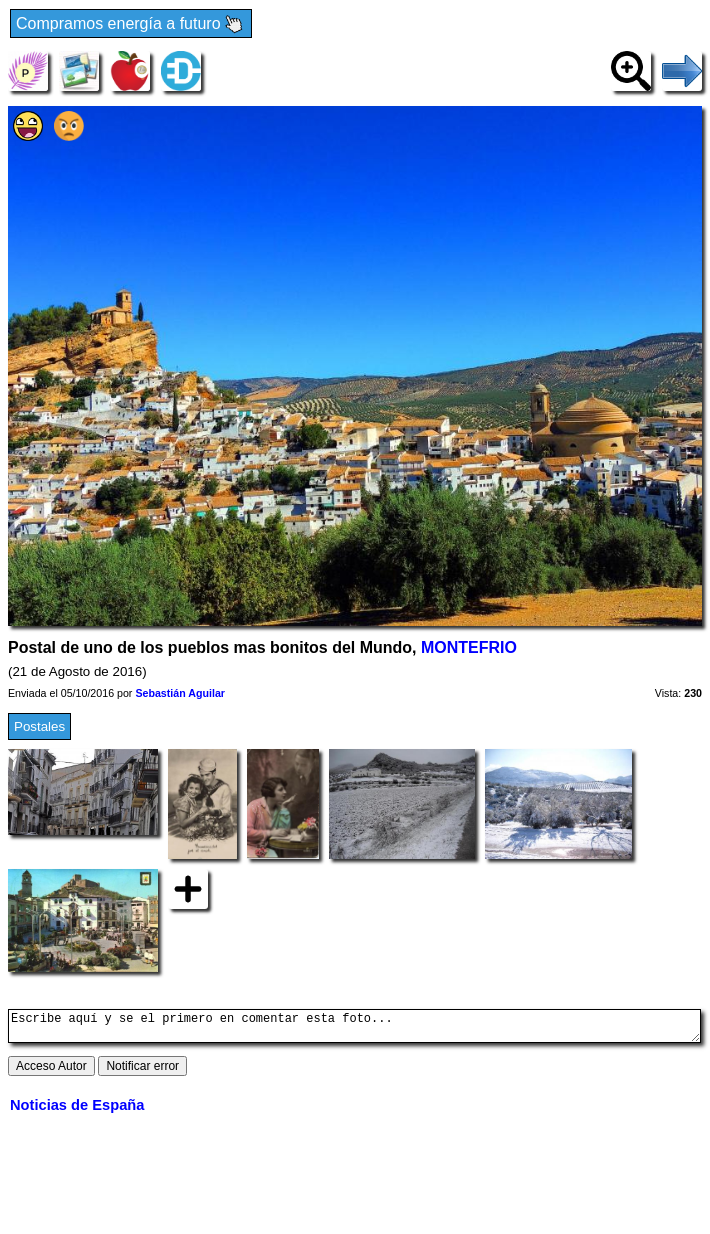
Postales (39, 726)
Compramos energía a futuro (131, 24)
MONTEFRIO (469, 647)
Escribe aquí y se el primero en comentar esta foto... (354, 1029)
